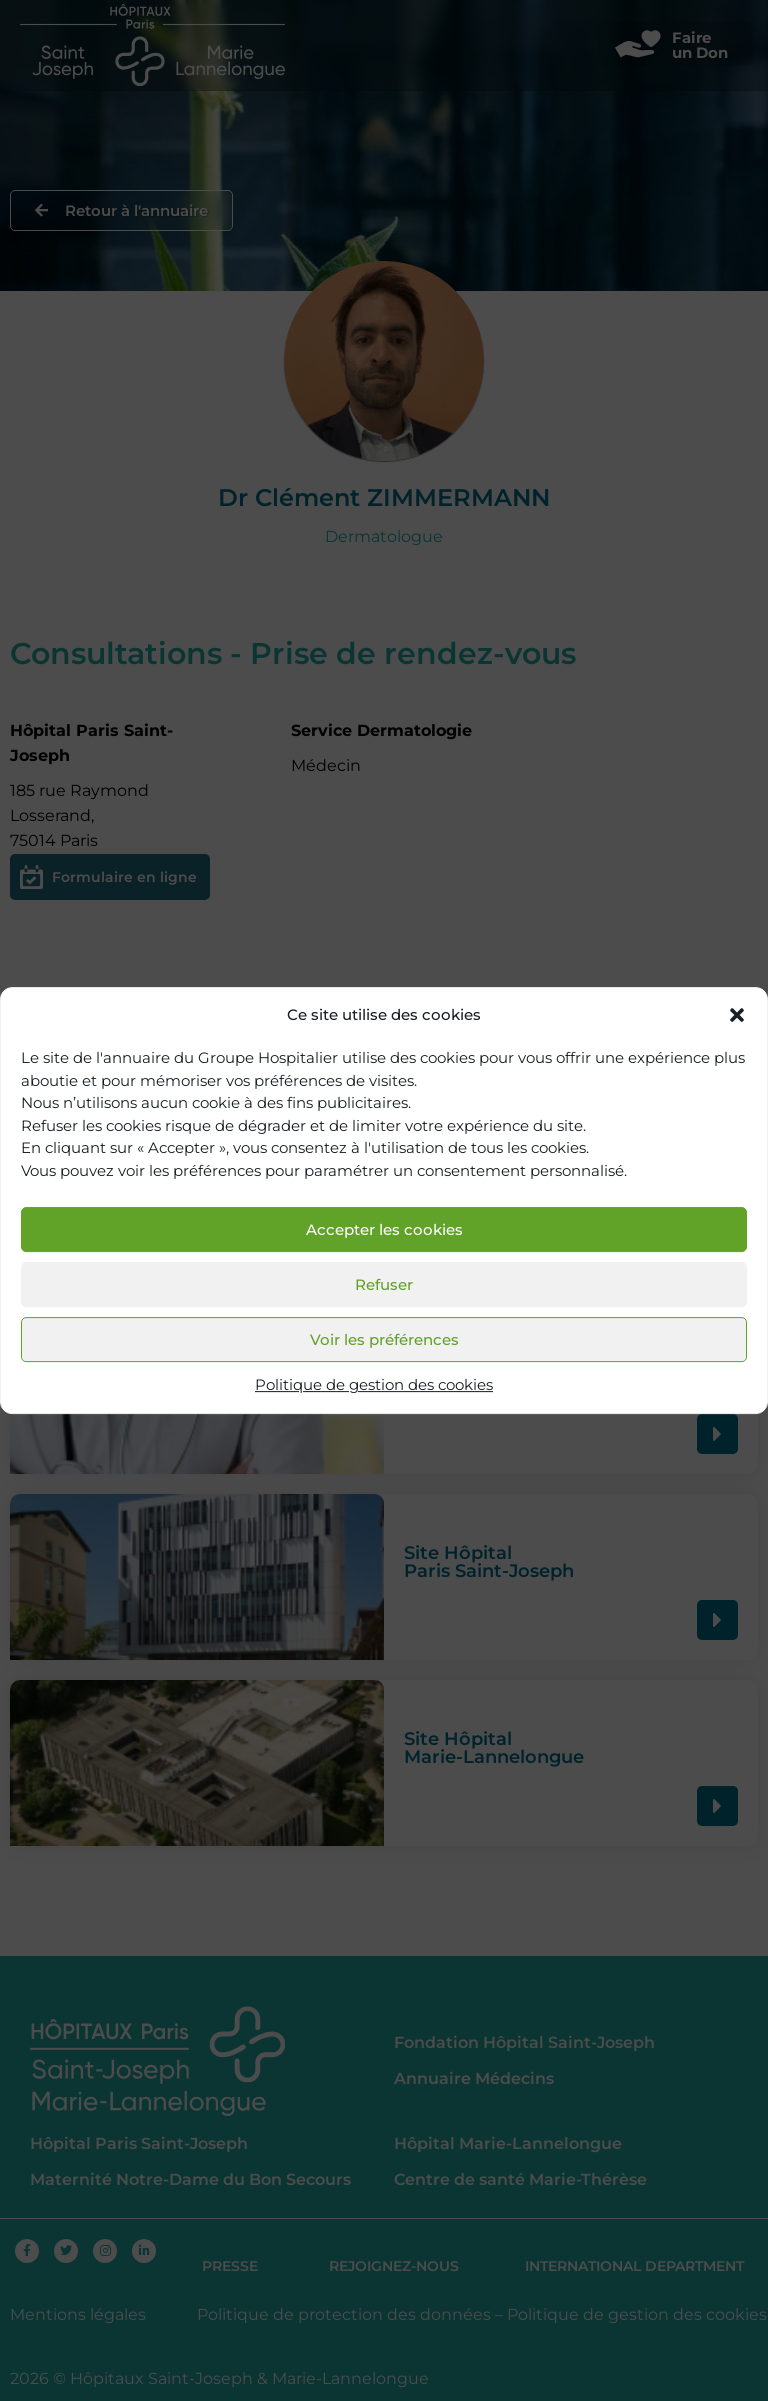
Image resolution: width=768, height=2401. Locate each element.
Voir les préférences (384, 1339)
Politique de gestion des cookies (374, 1385)
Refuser (384, 1284)
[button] (737, 1015)
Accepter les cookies (384, 1229)
